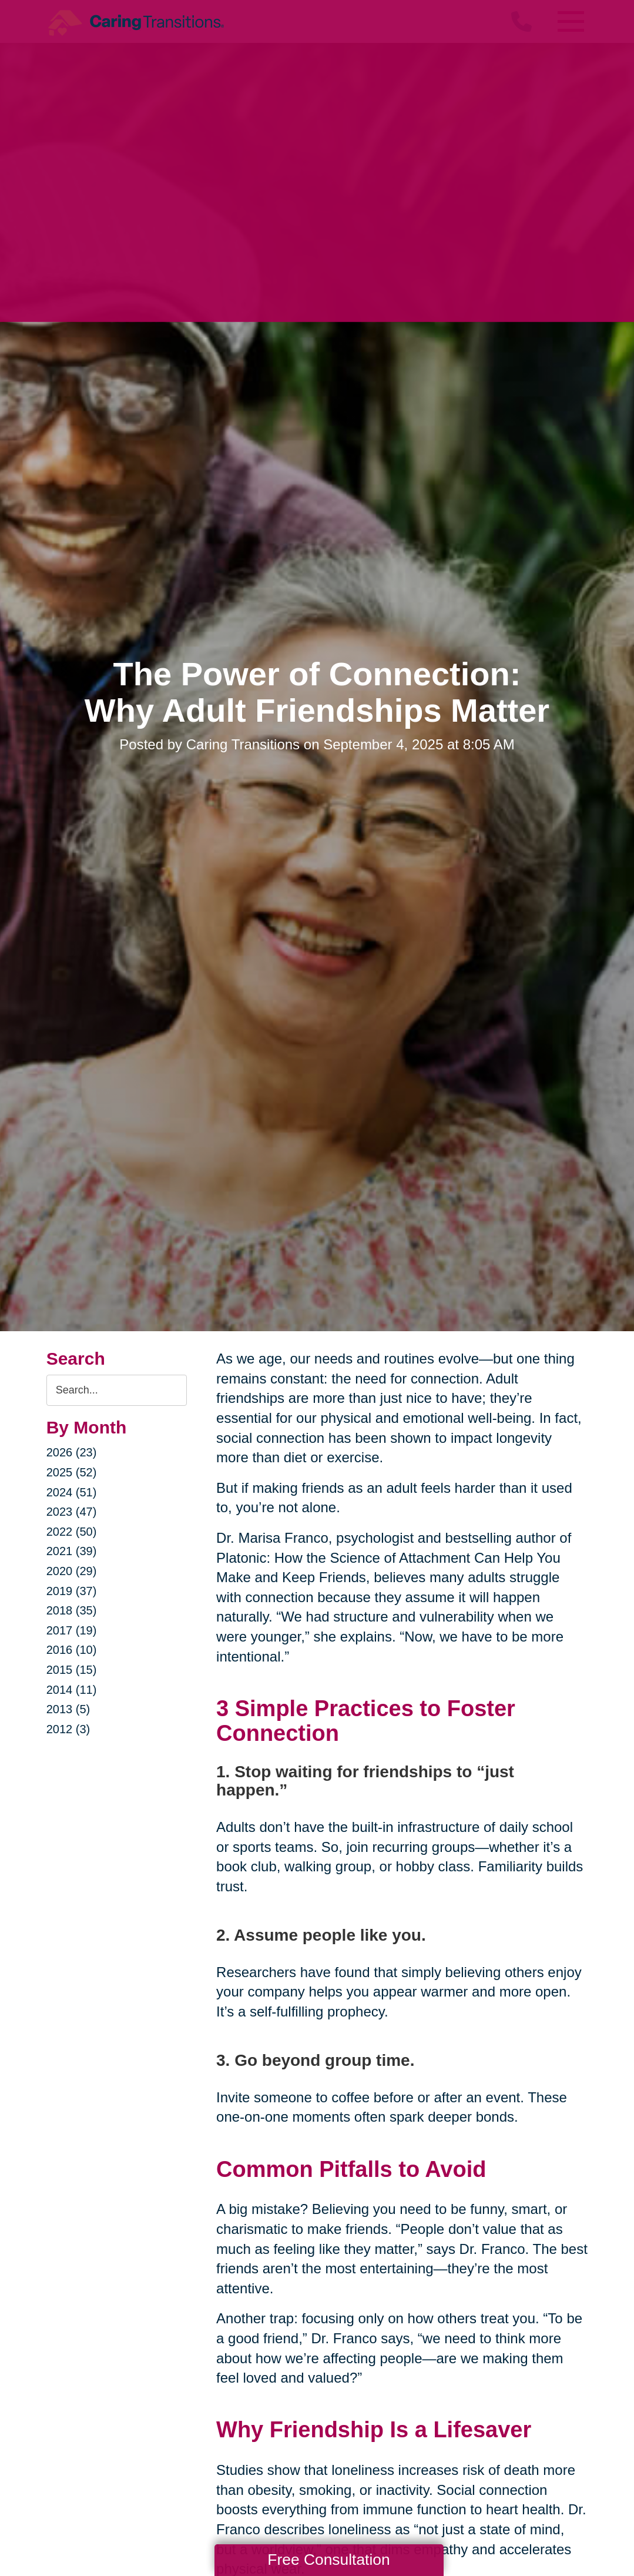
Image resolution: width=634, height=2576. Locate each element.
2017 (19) (71, 1630)
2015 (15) (71, 1669)
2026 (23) (71, 1452)
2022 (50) (71, 1531)
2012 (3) (68, 1729)
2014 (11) (71, 1689)
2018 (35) (71, 1610)
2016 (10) (71, 1649)
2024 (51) (71, 1492)
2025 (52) (71, 1472)
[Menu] (570, 21)
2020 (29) (71, 1571)
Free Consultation (328, 2559)
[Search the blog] (116, 1390)
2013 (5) (68, 1709)
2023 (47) (71, 1511)
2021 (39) (71, 1551)
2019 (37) (71, 1591)
